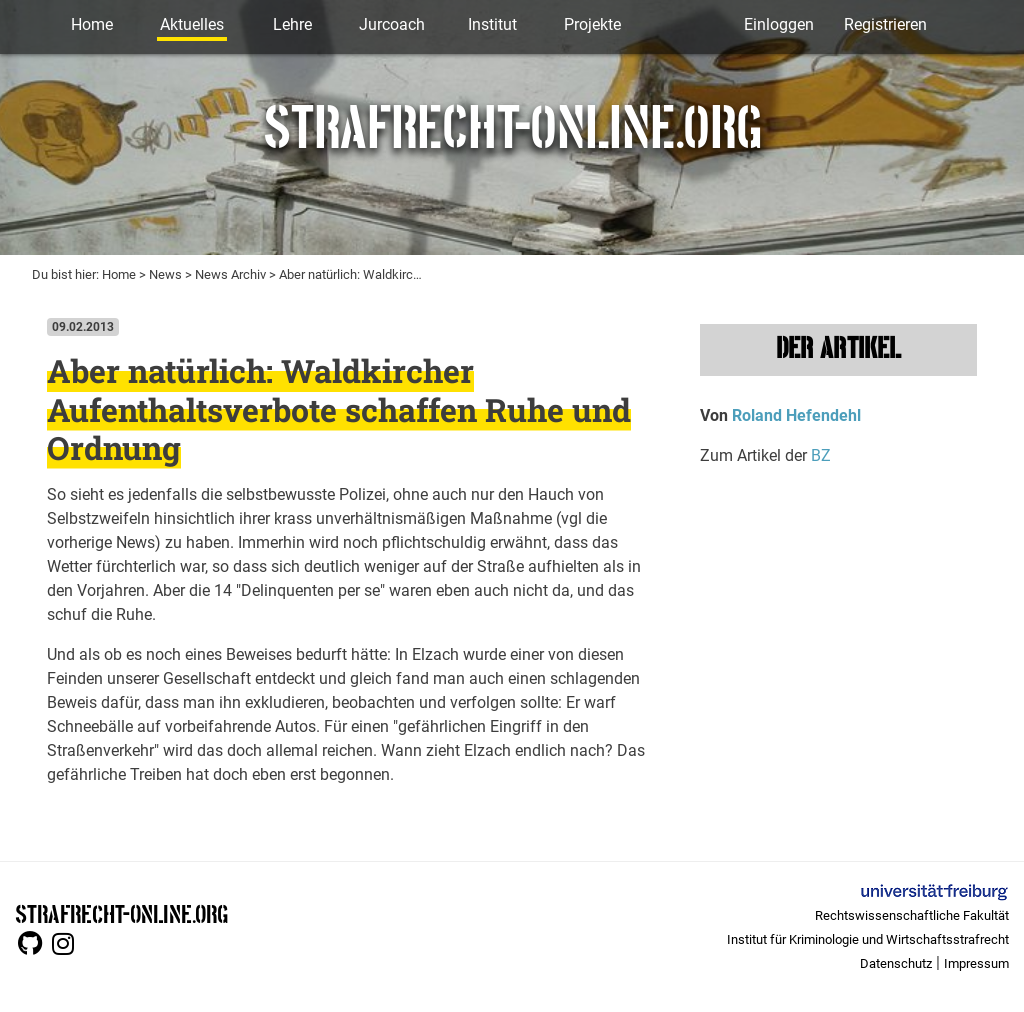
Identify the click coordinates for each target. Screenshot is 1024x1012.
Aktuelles (192, 24)
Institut (492, 24)
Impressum (976, 963)
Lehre (292, 24)
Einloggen (779, 24)
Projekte (592, 24)
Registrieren (885, 24)
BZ (821, 455)
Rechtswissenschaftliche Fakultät (912, 915)
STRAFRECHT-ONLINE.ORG (121, 912)
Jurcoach (392, 24)
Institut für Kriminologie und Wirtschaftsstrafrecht (868, 939)
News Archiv (230, 274)
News (165, 274)
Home (92, 24)
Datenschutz (896, 963)
